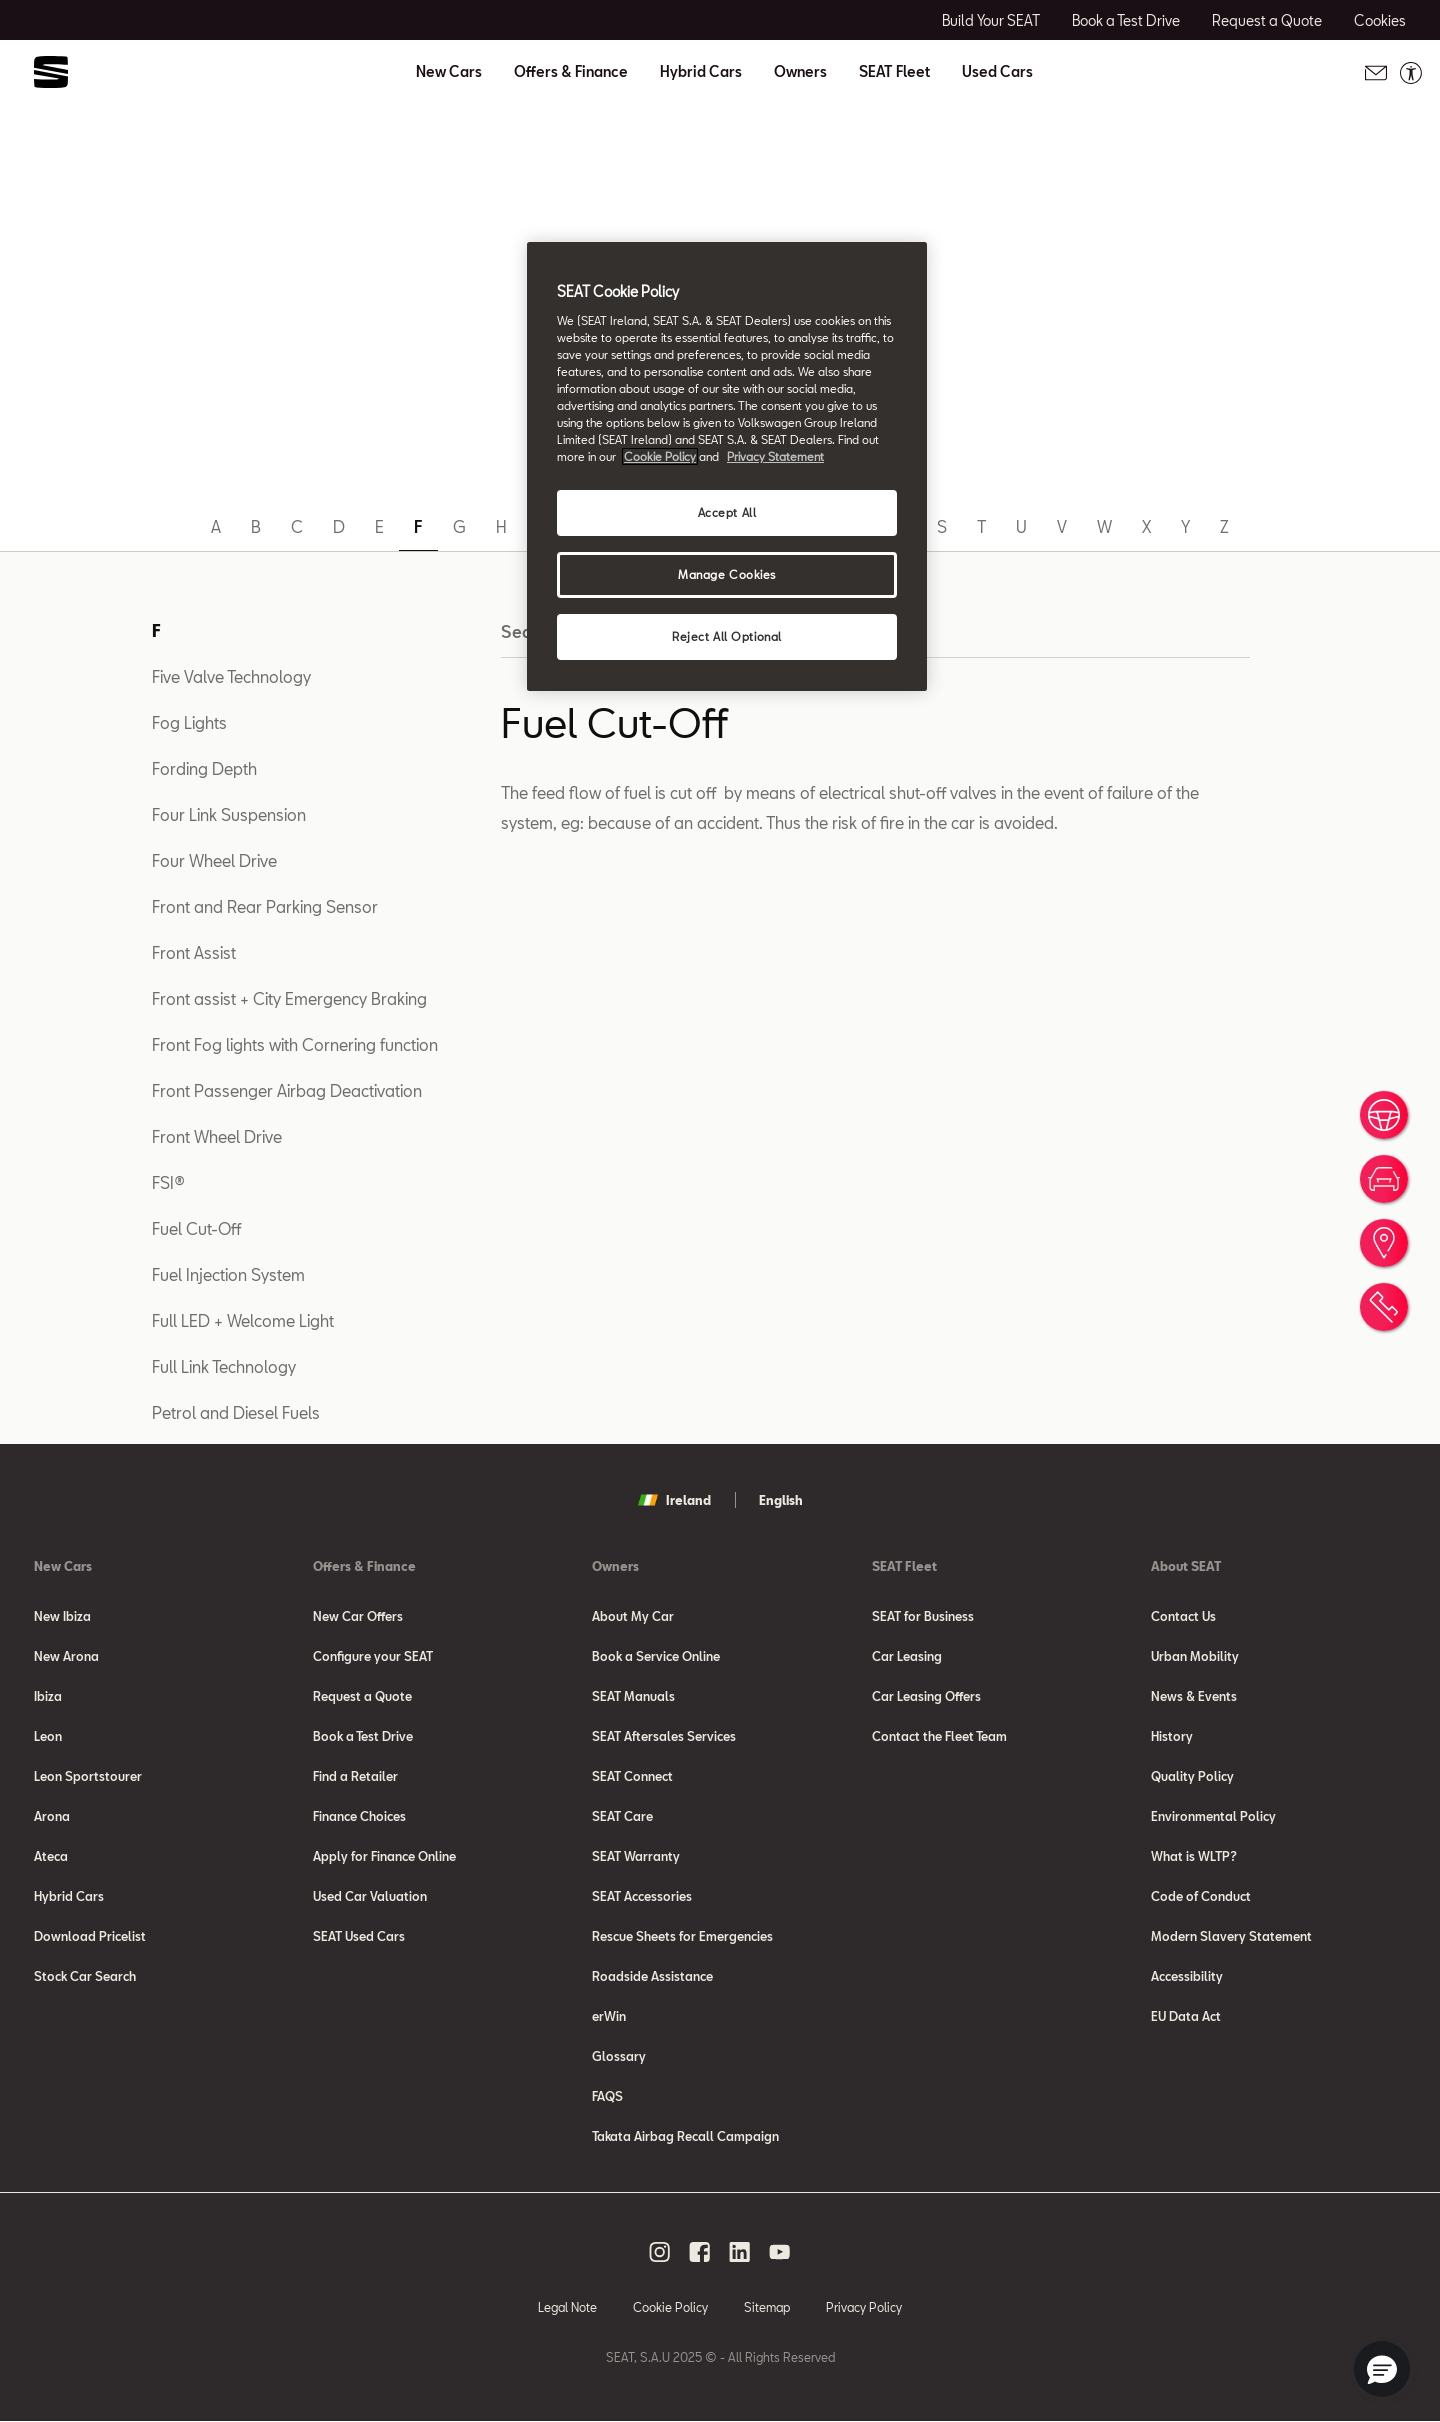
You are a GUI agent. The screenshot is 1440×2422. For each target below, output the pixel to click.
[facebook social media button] (700, 2252)
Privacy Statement (775, 456)
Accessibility (1187, 1976)
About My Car (633, 1616)
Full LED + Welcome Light (243, 1320)
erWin (609, 2016)
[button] (1382, 2369)
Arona (52, 1816)
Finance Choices (359, 1816)
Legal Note (567, 2307)
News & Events (1194, 1696)
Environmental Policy (1213, 1816)
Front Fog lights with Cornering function (295, 1044)
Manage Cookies (727, 574)
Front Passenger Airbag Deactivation (287, 1090)
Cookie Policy (670, 2307)
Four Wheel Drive (214, 860)
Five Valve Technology (231, 676)
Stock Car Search (85, 1976)
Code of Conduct (1201, 1896)
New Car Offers (358, 1616)
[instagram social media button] (660, 2252)
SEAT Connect (632, 1776)
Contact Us (1183, 1616)
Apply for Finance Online (384, 1856)
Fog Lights (189, 722)
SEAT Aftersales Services (664, 1736)
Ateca (51, 1856)
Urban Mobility (1195, 1656)
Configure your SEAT (373, 1656)
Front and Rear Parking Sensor (265, 906)
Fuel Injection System (228, 1274)
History (1172, 1736)
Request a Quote (362, 1696)
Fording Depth (204, 768)
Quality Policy (1192, 1776)
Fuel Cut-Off (196, 1228)
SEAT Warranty (636, 1856)
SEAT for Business (923, 1616)
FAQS (607, 2096)
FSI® (168, 1182)
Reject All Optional (727, 636)
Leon (48, 1736)
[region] (727, 466)
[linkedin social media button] (740, 2252)
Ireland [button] (674, 1500)
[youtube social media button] (780, 2252)
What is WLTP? (1194, 1856)
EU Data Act (1186, 2016)
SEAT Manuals (633, 1696)
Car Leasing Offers (926, 1696)
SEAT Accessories (642, 1896)
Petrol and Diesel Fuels (236, 1412)
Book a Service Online (656, 1656)
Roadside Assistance (652, 1976)
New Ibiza (62, 1616)
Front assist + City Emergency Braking (289, 998)
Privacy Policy (864, 2307)
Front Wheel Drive (217, 1136)
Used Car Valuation (370, 1896)
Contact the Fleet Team (939, 1736)
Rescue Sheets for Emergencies (682, 1936)
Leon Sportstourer (88, 1776)
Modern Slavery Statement (1231, 1936)
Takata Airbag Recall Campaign (685, 2136)
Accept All (727, 512)
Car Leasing (907, 1656)
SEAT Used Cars (359, 1936)
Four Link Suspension (229, 814)
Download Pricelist (90, 1936)
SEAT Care (622, 1816)
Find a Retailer (355, 1776)
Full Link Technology (224, 1366)
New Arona (66, 1656)
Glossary (619, 2056)
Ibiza (48, 1696)
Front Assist (194, 952)
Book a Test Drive (363, 1736)
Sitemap (767, 2307)
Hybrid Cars (701, 72)
